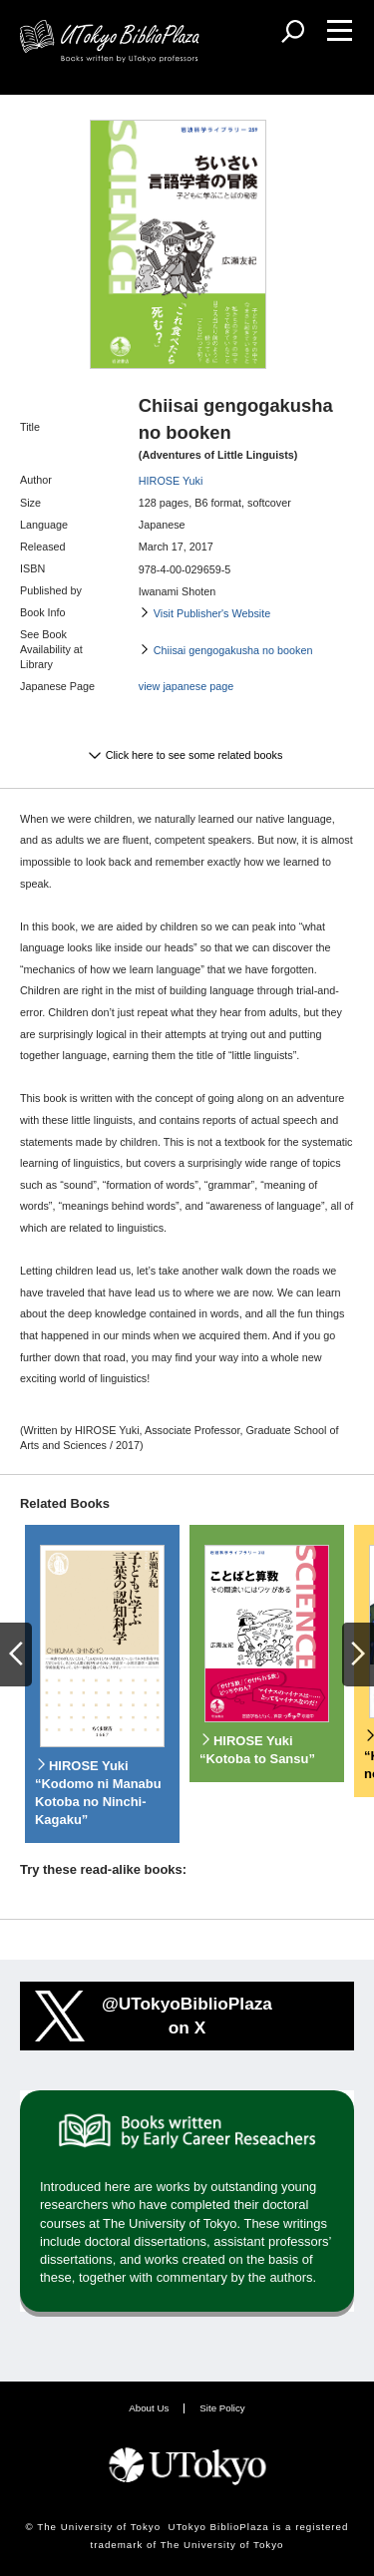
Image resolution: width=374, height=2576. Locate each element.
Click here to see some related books (194, 755)
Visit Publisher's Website (212, 613)
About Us (149, 2407)
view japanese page (186, 686)
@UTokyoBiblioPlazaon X (187, 2015)
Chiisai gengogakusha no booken (233, 650)
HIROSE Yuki (171, 481)
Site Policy (221, 2407)
